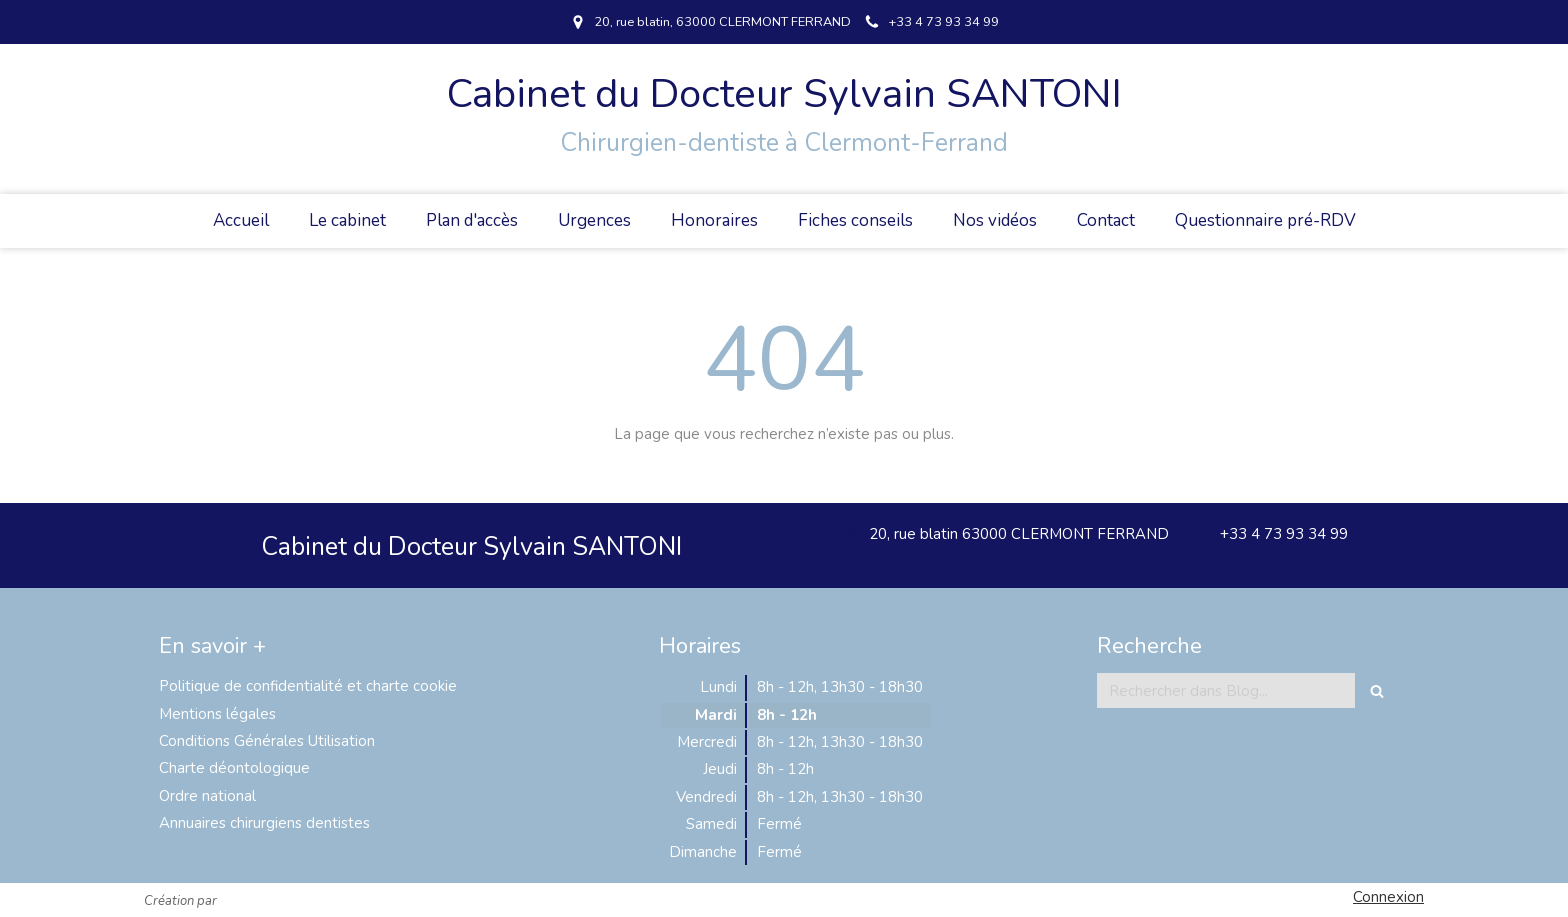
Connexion (1388, 897)
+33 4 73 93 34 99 (1284, 534)
